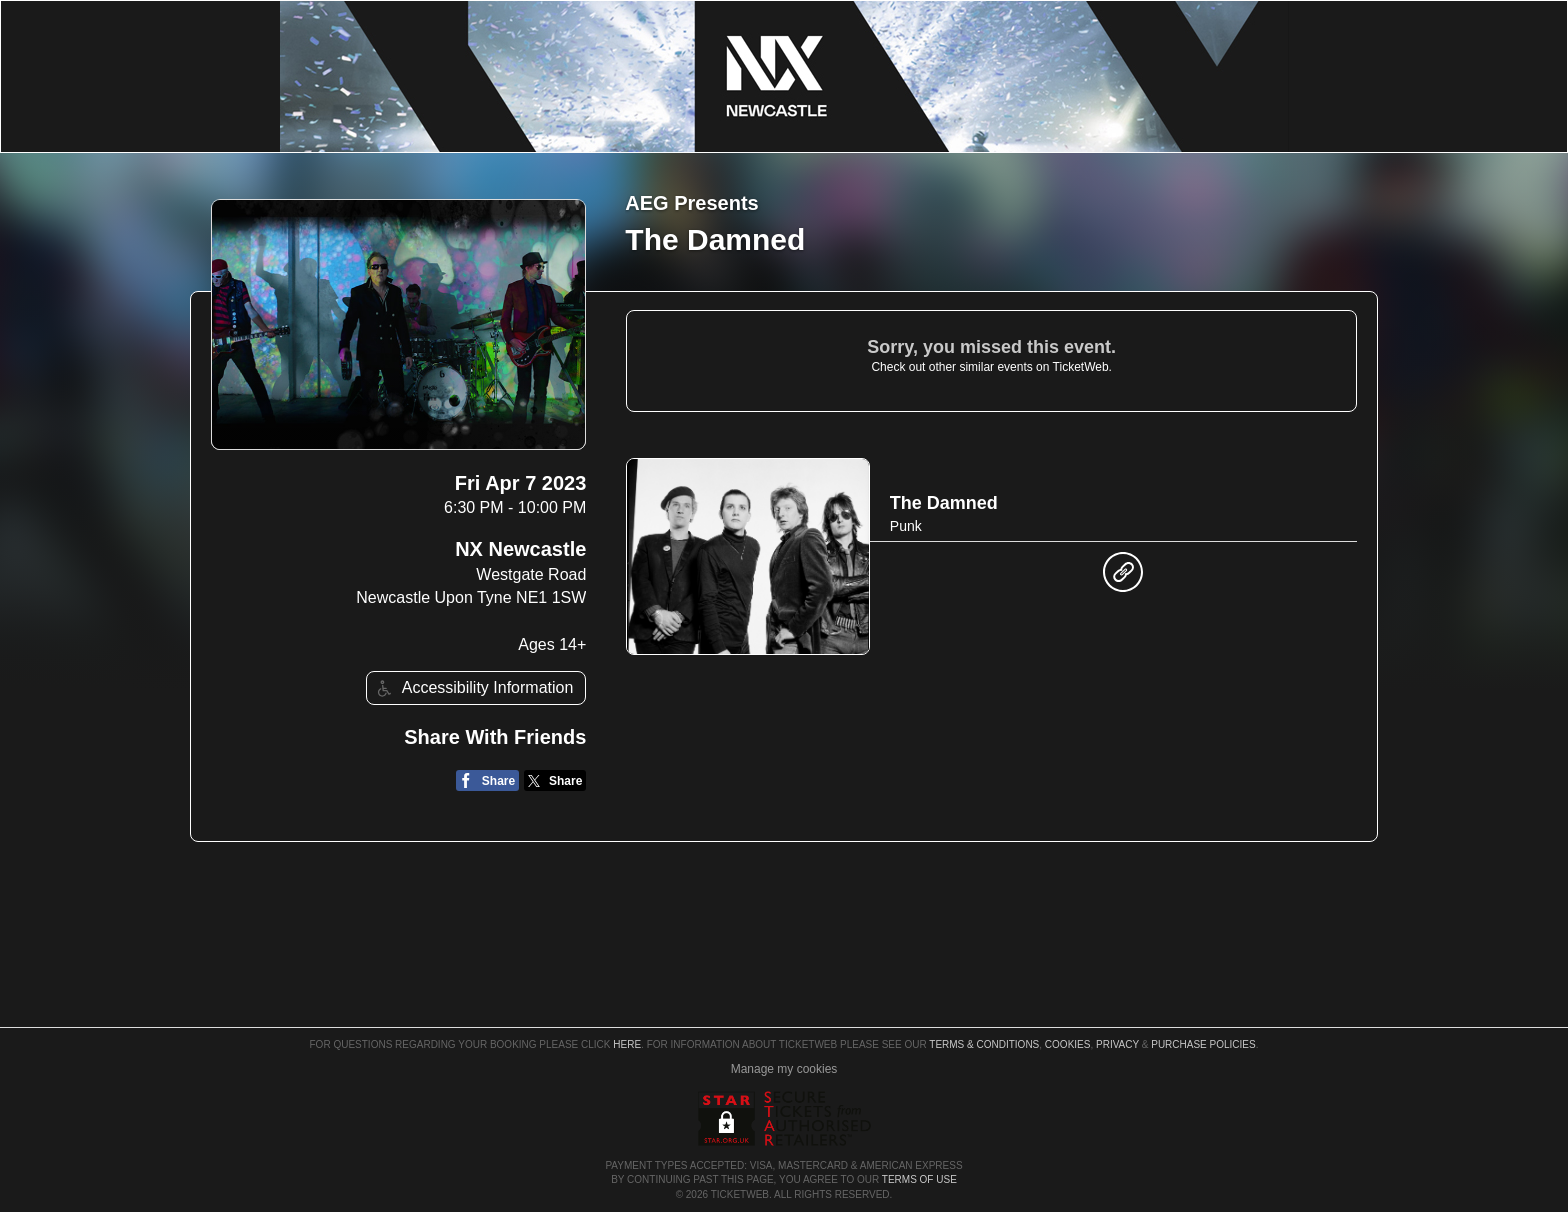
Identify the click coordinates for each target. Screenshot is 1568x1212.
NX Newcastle (520, 549)
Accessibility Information (473, 688)
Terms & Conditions (984, 1044)
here (627, 1044)
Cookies (1068, 1044)
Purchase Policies (1203, 1044)
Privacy (1117, 1044)
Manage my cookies (784, 1069)
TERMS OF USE (919, 1179)
